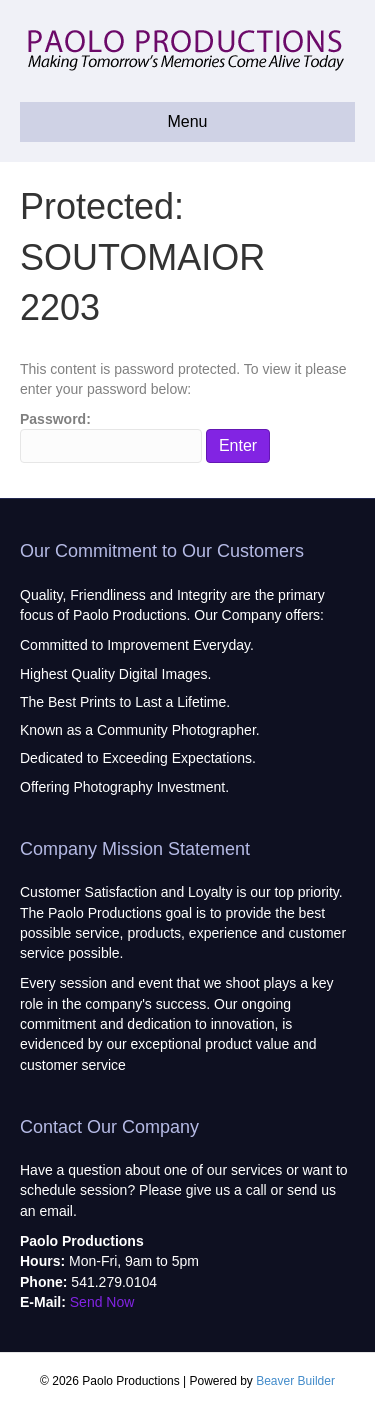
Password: (111, 437)
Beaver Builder (295, 1381)
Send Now (102, 1302)
